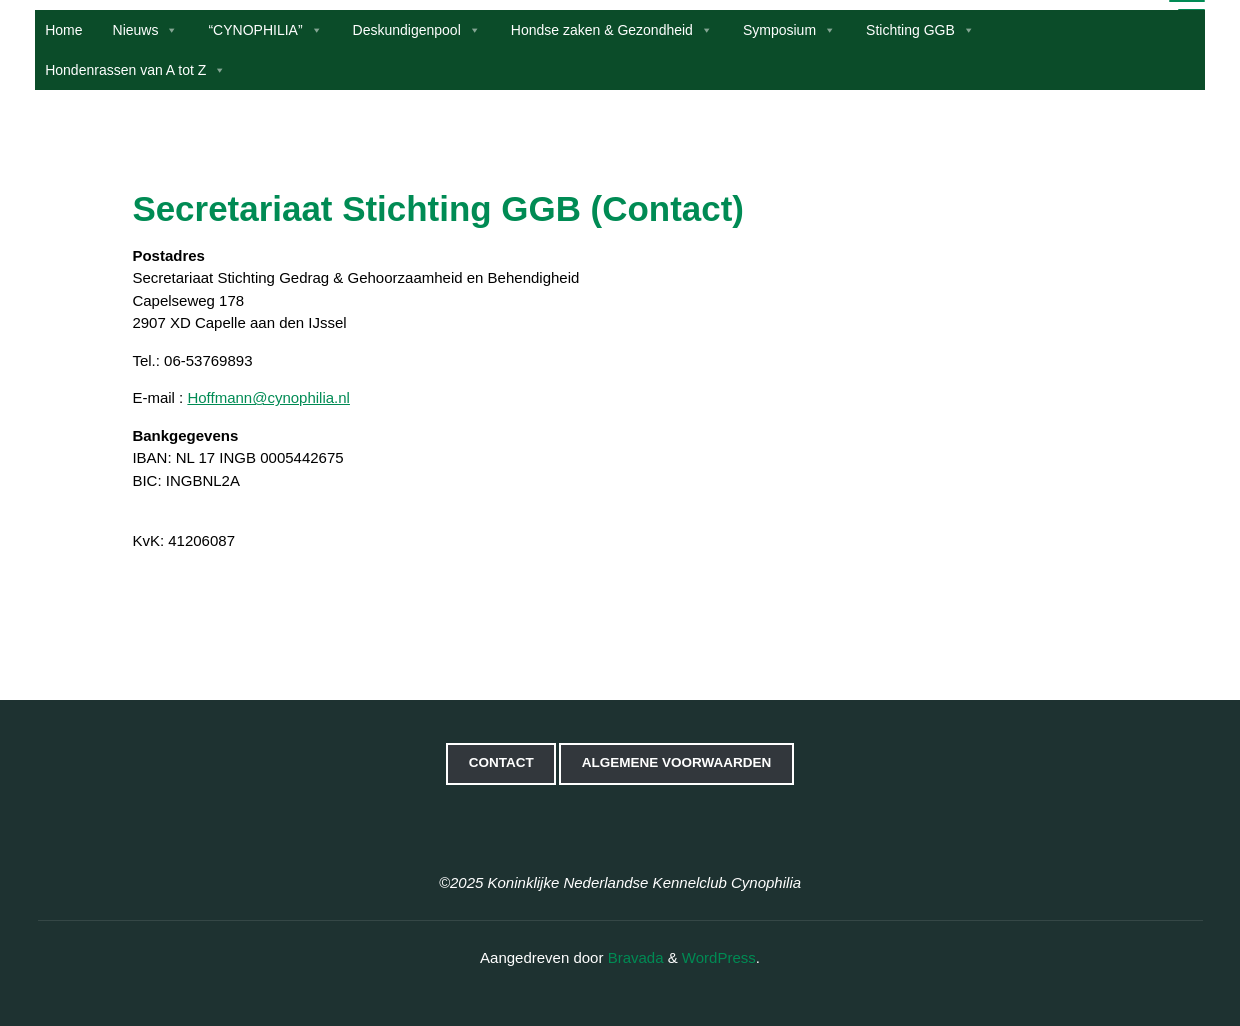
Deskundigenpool (419, 30)
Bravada (633, 957)
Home (66, 30)
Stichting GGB (922, 30)
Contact (501, 762)
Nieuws (148, 30)
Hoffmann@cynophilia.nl (268, 397)
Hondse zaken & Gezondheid (614, 30)
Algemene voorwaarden (677, 762)
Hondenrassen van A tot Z (138, 70)
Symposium (791, 30)
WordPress (719, 957)
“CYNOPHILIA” (268, 30)
